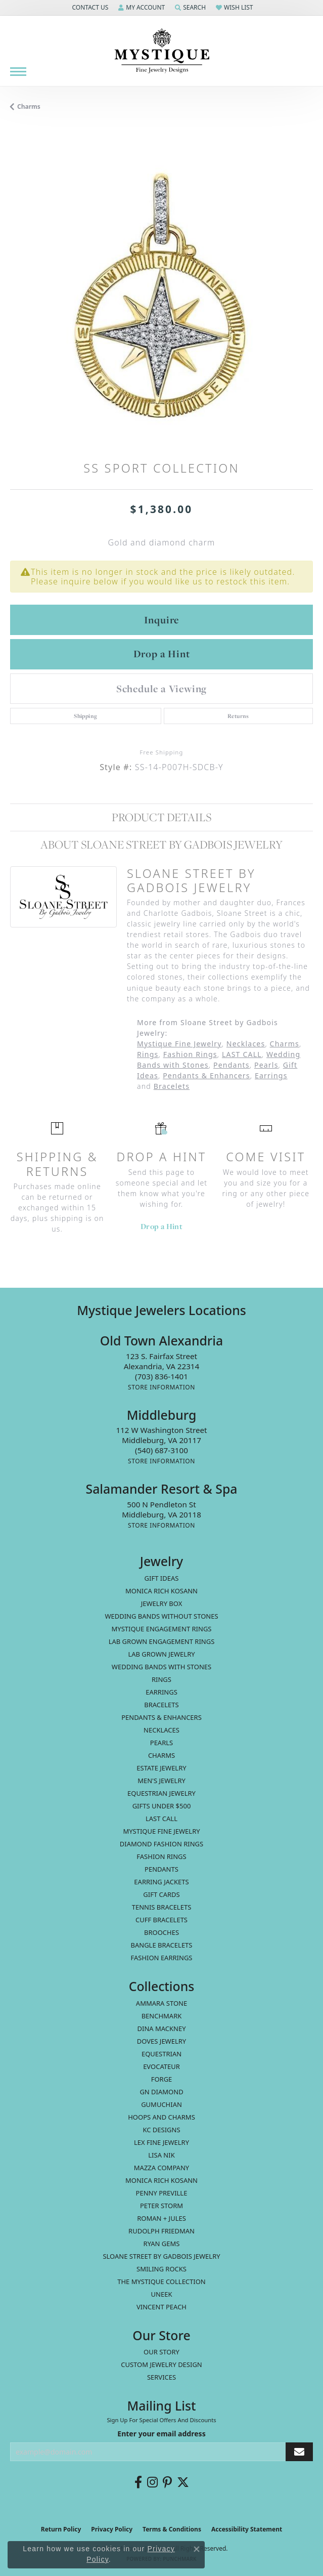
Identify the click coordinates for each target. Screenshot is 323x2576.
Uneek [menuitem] (161, 2294)
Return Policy (61, 2529)
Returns (238, 716)
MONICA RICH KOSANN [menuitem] (161, 1590)
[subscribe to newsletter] (299, 2451)
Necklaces (245, 1043)
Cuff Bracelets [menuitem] (161, 1919)
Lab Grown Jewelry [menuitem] (161, 1654)
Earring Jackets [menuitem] (161, 1881)
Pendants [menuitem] (161, 1869)
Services (161, 2377)
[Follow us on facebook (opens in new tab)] (138, 2482)
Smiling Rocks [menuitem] (161, 2268)
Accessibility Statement (246, 2529)
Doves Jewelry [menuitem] (161, 2041)
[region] (161, 293)
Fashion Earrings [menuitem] (162, 1957)
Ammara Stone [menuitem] (161, 2003)
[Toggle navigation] (18, 71)
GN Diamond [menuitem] (161, 2091)
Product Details (161, 817)
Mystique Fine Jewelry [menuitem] (161, 1831)
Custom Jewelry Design (161, 2364)
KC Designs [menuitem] (161, 2129)
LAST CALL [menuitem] (161, 1818)
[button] (89, 8)
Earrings (271, 1075)
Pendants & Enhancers (206, 1075)
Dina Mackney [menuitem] (161, 2028)
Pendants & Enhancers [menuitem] (161, 1717)
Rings (147, 1054)
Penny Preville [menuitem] (162, 2193)
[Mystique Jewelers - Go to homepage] (161, 51)
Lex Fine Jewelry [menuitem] (161, 2142)
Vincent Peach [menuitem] (161, 2306)
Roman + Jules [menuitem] (161, 2218)
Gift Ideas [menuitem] (162, 1578)
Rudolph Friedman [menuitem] (161, 2230)
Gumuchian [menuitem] (161, 2104)
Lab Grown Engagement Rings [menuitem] (162, 1641)
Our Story (161, 2351)
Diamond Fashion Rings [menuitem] (161, 1843)
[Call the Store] (161, 1376)
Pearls (266, 1065)
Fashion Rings (190, 1054)
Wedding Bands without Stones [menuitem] (161, 1616)
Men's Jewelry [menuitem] (161, 1780)
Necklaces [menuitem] (161, 1730)
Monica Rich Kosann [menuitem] (161, 2180)
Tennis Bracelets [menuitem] (162, 1907)
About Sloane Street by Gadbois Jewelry (161, 844)
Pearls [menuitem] (161, 1742)
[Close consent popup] (197, 2549)
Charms (28, 106)
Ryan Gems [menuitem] (162, 2243)
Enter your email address (161, 2433)
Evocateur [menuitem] (161, 2066)
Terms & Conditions (172, 2529)
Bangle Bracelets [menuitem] (162, 1945)
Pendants (231, 1065)
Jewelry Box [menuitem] (161, 1603)
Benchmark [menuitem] (162, 2015)
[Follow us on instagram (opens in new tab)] (152, 2482)
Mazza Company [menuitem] (161, 2167)
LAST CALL (242, 1054)
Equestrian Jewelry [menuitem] (161, 1793)
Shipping (85, 716)
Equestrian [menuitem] (161, 2053)
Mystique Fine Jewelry (179, 1043)
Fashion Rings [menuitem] (161, 1856)
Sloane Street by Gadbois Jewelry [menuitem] (161, 2256)
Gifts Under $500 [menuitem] (161, 1805)
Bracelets (172, 1086)
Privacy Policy (111, 2529)
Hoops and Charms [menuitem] (161, 2117)
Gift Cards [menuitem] (161, 1894)
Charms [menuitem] (161, 1755)
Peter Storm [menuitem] (161, 2205)
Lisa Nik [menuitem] (161, 2155)
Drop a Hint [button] (161, 653)
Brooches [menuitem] (161, 1932)
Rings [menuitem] (161, 1679)
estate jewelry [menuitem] (161, 1767)
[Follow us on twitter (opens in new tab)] (183, 2482)
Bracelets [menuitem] (161, 1704)
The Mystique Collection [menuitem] (161, 2281)
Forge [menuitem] (161, 2079)
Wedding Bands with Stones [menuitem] (161, 1666)
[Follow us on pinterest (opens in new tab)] (167, 2482)
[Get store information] (161, 1387)
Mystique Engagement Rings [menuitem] (162, 1628)
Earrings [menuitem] (161, 1692)
